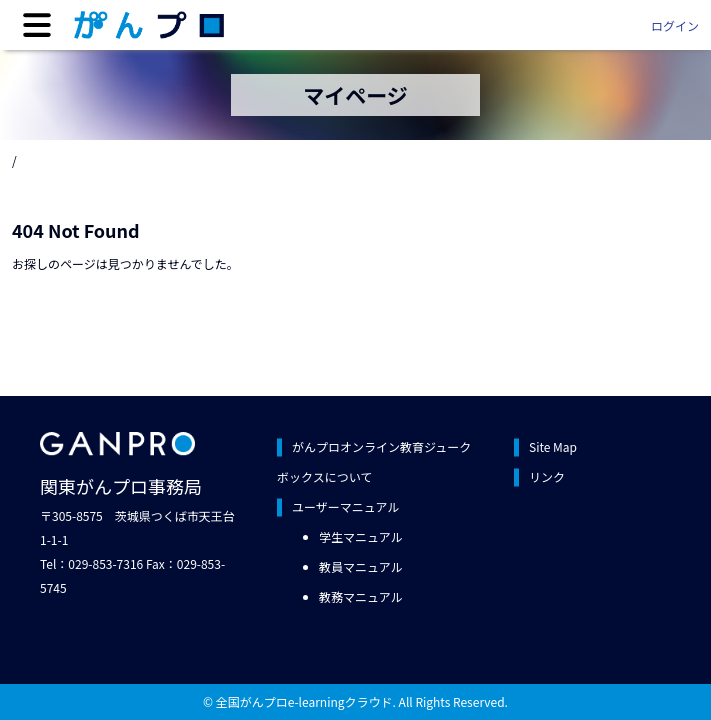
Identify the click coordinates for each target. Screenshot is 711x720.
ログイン (675, 25)
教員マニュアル (361, 566)
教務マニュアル (361, 596)
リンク (547, 476)
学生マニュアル (361, 536)
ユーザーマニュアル (345, 506)
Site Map (553, 446)
